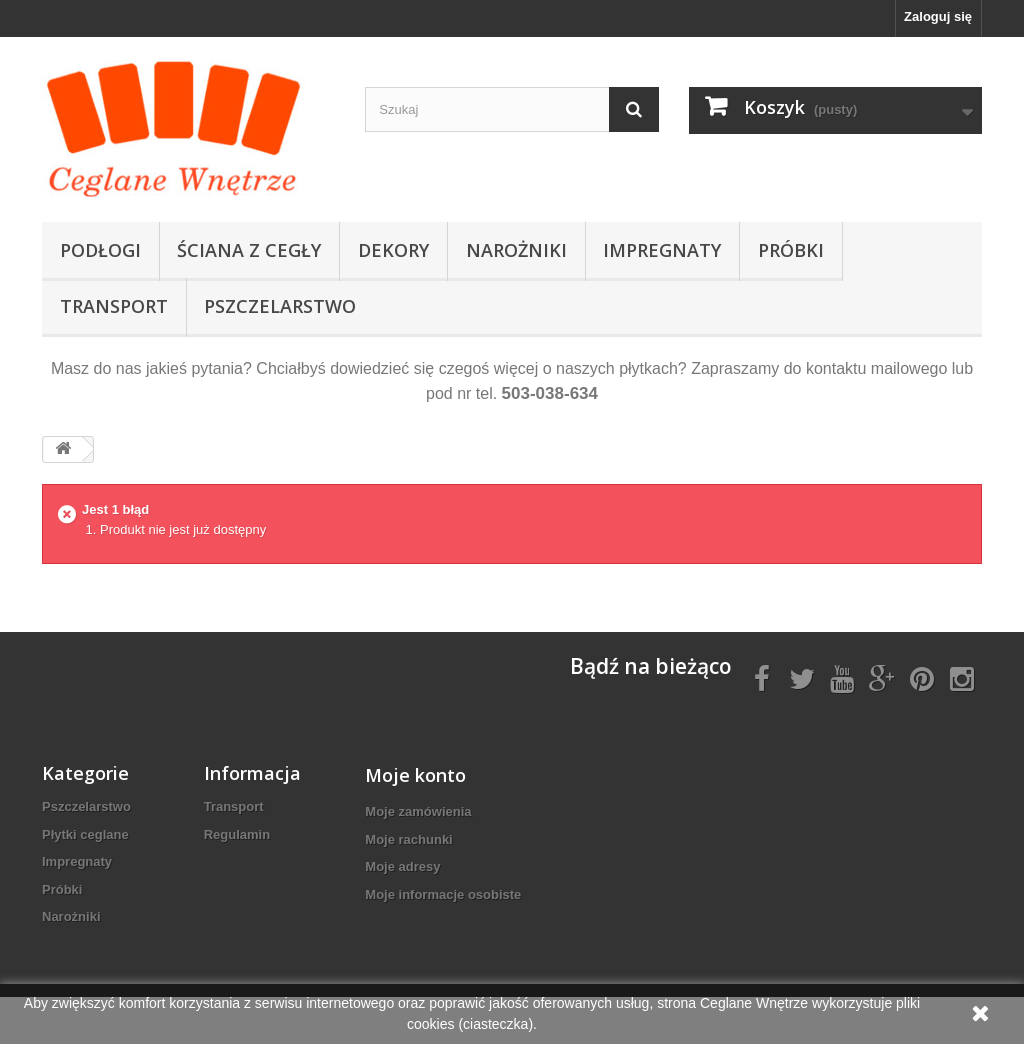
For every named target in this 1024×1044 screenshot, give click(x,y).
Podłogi (100, 250)
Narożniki (516, 250)
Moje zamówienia (418, 811)
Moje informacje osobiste (443, 894)
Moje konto (415, 775)
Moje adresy (402, 866)
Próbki (791, 250)
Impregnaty (662, 250)
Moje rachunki (408, 839)
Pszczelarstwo (280, 306)
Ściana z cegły (249, 250)
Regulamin (237, 834)
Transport (114, 306)
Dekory (393, 250)
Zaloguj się (938, 16)
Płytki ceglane (85, 834)
